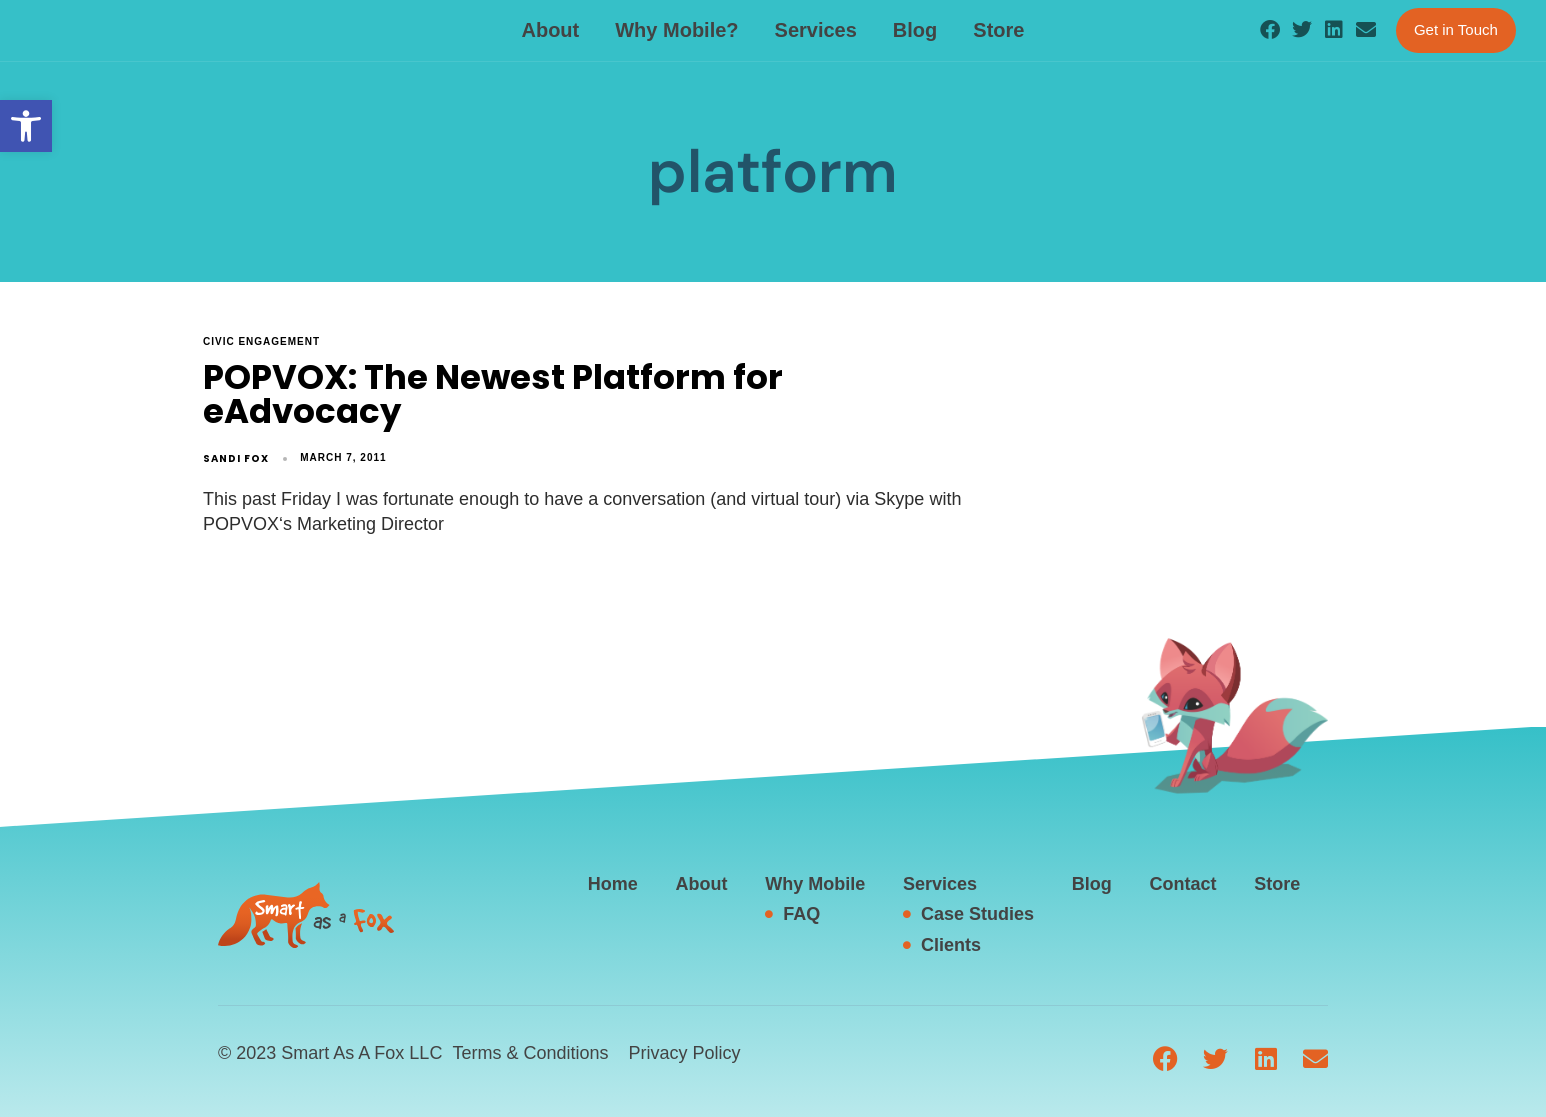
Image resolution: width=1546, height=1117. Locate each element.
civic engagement (261, 341)
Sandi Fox (236, 458)
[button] (26, 126)
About (550, 30)
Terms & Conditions (530, 1053)
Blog (915, 30)
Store (998, 30)
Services (816, 30)
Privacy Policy (684, 1053)
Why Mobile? (676, 30)
